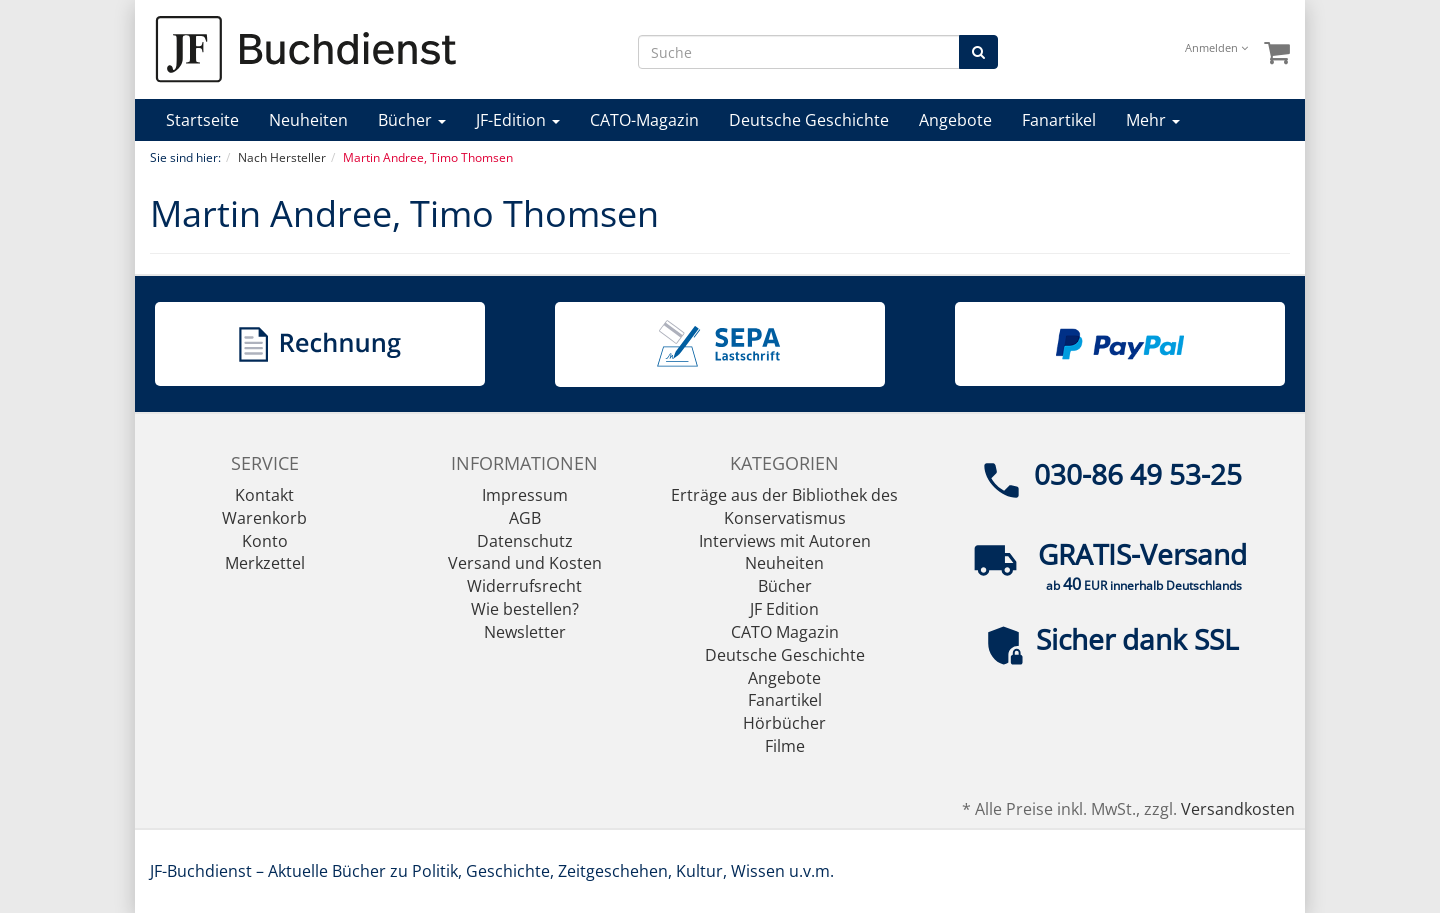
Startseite (202, 120)
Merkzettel (265, 563)
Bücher (412, 120)
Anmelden (1216, 47)
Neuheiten (308, 120)
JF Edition (784, 609)
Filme (785, 746)
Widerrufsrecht (524, 586)
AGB (525, 518)
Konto (265, 541)
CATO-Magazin (644, 120)
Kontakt (264, 495)
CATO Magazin (785, 632)
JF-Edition (518, 120)
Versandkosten (1238, 809)
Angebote (955, 120)
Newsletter (525, 632)
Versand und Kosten (525, 563)
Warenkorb (264, 518)
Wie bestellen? (525, 609)
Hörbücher (784, 723)
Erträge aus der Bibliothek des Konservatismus (784, 506)
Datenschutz (525, 541)
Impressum (525, 495)
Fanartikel (1059, 120)
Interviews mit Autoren (785, 541)
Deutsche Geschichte (809, 120)
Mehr (1153, 120)
